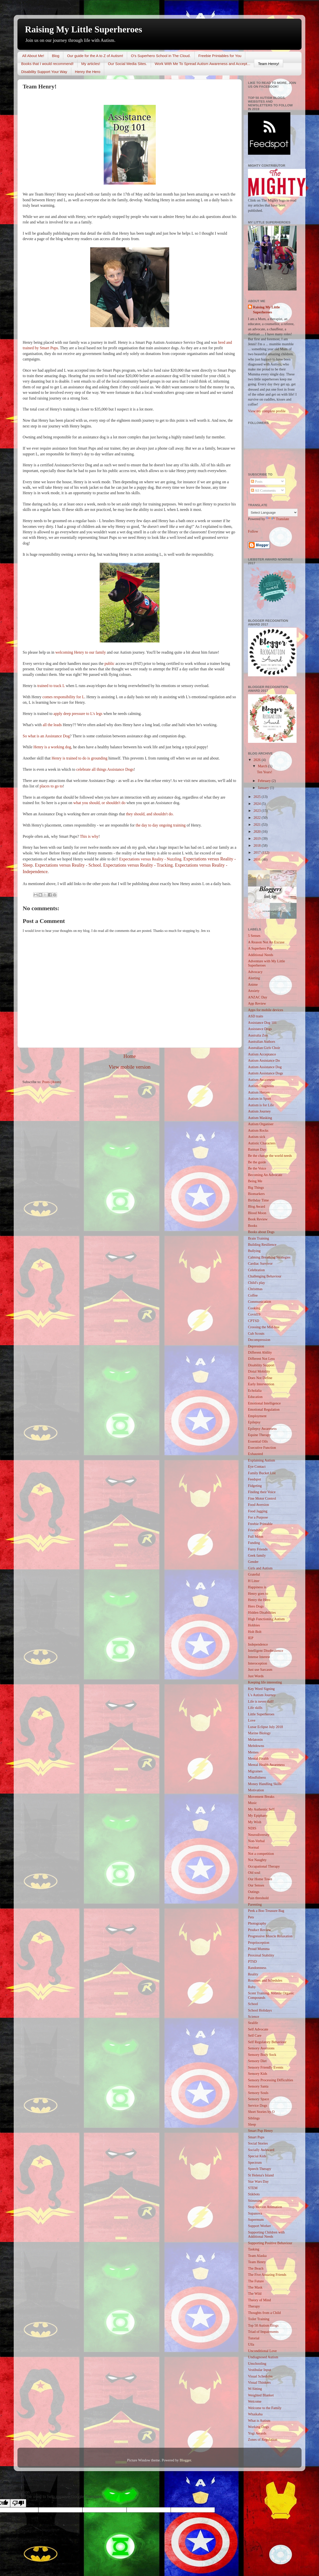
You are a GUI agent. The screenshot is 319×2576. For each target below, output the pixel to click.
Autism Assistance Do (264, 1060)
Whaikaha (255, 2414)
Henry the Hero (87, 72)
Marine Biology (259, 1733)
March (263, 766)
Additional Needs (260, 955)
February (265, 781)
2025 (257, 797)
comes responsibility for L (63, 697)
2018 (257, 845)
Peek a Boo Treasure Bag (266, 1911)
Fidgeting (255, 1486)
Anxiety (253, 991)
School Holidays (260, 2010)
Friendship (255, 1530)
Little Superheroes (261, 1714)
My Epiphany (258, 1815)
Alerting (254, 978)
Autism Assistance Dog (265, 1067)
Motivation (256, 1790)
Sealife (253, 2023)
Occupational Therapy (264, 1866)
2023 (257, 811)
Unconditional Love (262, 2351)
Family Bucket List (262, 1473)
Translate (277, 519)
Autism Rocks (258, 1130)
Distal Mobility (259, 1371)
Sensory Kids (257, 2074)
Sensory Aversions (261, 2048)
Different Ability (260, 1352)
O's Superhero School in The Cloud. (160, 56)
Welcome (254, 2401)
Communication (259, 1302)
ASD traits (255, 1016)
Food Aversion (258, 1505)
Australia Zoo (258, 1035)
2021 (257, 825)
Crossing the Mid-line (263, 1327)
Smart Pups (256, 2137)
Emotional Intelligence (264, 1403)
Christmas (255, 1289)
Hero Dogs (256, 1606)
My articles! (90, 64)
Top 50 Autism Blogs (263, 2325)
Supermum (256, 2220)
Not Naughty (257, 1860)
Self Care (254, 2035)
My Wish (254, 1822)
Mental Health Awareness (266, 1765)
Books (252, 1226)
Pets (251, 1917)
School (253, 2004)
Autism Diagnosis (261, 1086)
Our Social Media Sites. (127, 64)
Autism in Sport (259, 1099)
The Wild (254, 2294)
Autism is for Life (261, 1105)
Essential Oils (258, 1441)
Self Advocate (258, 2029)
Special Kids (257, 2156)
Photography (257, 1923)
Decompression (259, 1340)
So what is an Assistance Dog (46, 736)
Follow (253, 531)
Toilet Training (258, 2319)
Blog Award (256, 1206)
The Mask (255, 2287)
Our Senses (256, 1885)
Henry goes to (258, 1594)
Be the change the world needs (270, 1156)
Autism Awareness (261, 1080)
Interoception (257, 1663)
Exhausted (255, 1454)
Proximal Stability (261, 1955)
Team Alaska (257, 2256)
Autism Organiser (260, 1124)
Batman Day (257, 1149)
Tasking (253, 2249)
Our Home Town (260, 1879)
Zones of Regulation (262, 2439)
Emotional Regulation (264, 1409)
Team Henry (257, 2262)
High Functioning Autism (266, 1619)
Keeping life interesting (265, 1682)
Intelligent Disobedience (265, 1651)
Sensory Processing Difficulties (270, 2080)
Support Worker (259, 2226)
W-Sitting (255, 2389)
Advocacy (255, 972)
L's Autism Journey (262, 1695)
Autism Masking (260, 1118)
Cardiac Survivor (260, 1263)
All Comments (263, 490)
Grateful (254, 1574)
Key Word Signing (261, 1689)
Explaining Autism (261, 1460)
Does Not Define (260, 1378)
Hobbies (254, 1625)
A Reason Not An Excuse (266, 942)
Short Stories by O (261, 2112)
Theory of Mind (259, 2300)
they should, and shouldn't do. (150, 814)
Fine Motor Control (262, 1498)
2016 (257, 859)
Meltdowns (256, 1746)
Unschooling (257, 2364)
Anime (253, 984)
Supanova (255, 2213)
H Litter (253, 1581)
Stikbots (254, 2194)
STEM (252, 2188)
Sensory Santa (258, 2086)
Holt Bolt (254, 1632)
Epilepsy (254, 1422)
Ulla (251, 2344)
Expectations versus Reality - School (68, 865)
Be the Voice (257, 1168)
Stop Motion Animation (265, 2207)
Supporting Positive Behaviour (270, 2243)
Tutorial (253, 2338)
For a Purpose (258, 1517)
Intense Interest (259, 1657)
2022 (257, 818)
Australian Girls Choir (264, 1048)
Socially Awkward (261, 2150)
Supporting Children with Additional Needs (266, 2234)
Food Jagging (257, 1511)
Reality (253, 1974)
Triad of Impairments (263, 2332)
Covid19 (254, 1314)
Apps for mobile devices (265, 1010)
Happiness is (257, 1587)
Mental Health (258, 1758)
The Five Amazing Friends (267, 2275)
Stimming (255, 2201)
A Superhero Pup (260, 948)
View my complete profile (267, 411)
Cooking (254, 1308)
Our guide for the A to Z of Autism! (95, 56)
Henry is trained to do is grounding (79, 758)
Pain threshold (258, 1898)
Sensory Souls (258, 2093)
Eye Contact (257, 1466)
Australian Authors (261, 1042)
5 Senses (254, 936)
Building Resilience (262, 1245)
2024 (257, 804)
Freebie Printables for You (219, 56)
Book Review (258, 1219)
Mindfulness (257, 1777)
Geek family (257, 1555)
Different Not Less (261, 1359)
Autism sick (256, 1137)
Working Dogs (258, 2427)
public (109, 663)
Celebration (256, 1270)
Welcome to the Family (264, 2408)
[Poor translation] (18, 2503)
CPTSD (253, 1321)
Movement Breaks (261, 1797)
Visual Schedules (260, 2376)
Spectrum (255, 2162)
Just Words (256, 1676)
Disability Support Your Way (44, 72)
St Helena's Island (261, 2175)
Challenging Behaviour (264, 1276)
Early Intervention (261, 1384)
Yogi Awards (257, 2433)
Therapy (254, 2306)
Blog (55, 56)
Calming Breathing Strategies (269, 1257)
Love (251, 1720)
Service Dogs (257, 2105)
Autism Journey (259, 1111)
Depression (256, 1346)
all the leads (52, 725)
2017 (257, 852)
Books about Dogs (261, 1232)
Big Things (256, 1187)
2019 (257, 838)
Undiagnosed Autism (263, 2357)
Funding (254, 1543)
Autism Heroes (259, 1092)
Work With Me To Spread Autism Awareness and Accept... (202, 64)
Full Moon (255, 1536)
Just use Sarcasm (260, 1669)
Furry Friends (258, 1549)
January (264, 788)
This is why (89, 836)
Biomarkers (256, 1194)
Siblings (254, 2118)
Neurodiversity (258, 1835)
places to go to (51, 786)
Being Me (255, 1181)
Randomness (257, 1968)
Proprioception (258, 1943)
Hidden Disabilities (262, 1612)
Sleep (252, 2124)
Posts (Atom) (51, 1082)
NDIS (252, 1828)
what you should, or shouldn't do (99, 803)
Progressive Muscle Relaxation (270, 1936)
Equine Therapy (259, 1435)
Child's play (256, 1283)
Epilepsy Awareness (262, 1429)
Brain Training (258, 1238)
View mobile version (130, 1067)
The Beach (255, 2268)
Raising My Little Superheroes (83, 29)
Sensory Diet (257, 2061)
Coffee (253, 1295)
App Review (257, 1003)
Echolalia (254, 1390)
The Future (256, 2281)
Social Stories (258, 2143)
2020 (257, 832)
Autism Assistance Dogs (265, 1073)
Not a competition (261, 1854)
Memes (253, 1752)
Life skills (255, 1708)
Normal (253, 1847)
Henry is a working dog (52, 747)
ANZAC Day (257, 997)
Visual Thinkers (259, 2382)
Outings (253, 1892)
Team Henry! (268, 64)
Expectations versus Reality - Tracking (138, 865)
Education (255, 1397)
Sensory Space (258, 2099)
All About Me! (33, 56)
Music (252, 1803)
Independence (258, 1644)
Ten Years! (264, 772)
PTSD (252, 1961)
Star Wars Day (258, 2181)
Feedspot (254, 1479)
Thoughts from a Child (264, 2313)
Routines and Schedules (265, 1980)
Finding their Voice (262, 1492)
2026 (257, 760)
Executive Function (262, 1448)
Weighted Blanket (261, 2395)
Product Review (259, 1930)
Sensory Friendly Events (265, 2067)
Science (253, 2017)
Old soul (254, 1873)
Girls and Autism (260, 1568)
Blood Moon (257, 1213)
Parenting (255, 1904)
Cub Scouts (256, 1333)
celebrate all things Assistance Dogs (105, 769)
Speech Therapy (259, 2169)
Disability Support (261, 1365)
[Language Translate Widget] (273, 512)
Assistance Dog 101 (262, 1023)
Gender (253, 1562)
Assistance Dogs (260, 1029)
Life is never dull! (261, 1701)
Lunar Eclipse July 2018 (265, 1727)
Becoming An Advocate (265, 1175)
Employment (257, 1416)
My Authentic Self (261, 1809)
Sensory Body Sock (262, 2055)
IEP (250, 1638)
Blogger (185, 2460)
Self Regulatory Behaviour (267, 2042)
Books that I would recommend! (47, 64)
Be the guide (257, 1162)
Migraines (255, 1771)
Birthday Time (258, 1200)
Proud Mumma (259, 1949)
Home (129, 1056)
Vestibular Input (259, 2370)
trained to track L (51, 686)
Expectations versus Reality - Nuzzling (150, 859)
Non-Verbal (256, 1841)
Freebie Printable (260, 1524)
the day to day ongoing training (160, 825)
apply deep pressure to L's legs (78, 713)
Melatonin (255, 1739)
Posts (256, 482)
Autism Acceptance (262, 1054)
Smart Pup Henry (260, 2131)
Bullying (254, 1251)
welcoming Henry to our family (80, 652)
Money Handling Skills (264, 1784)
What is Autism (259, 2421)
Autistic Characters (262, 1143)
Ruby (252, 1987)
